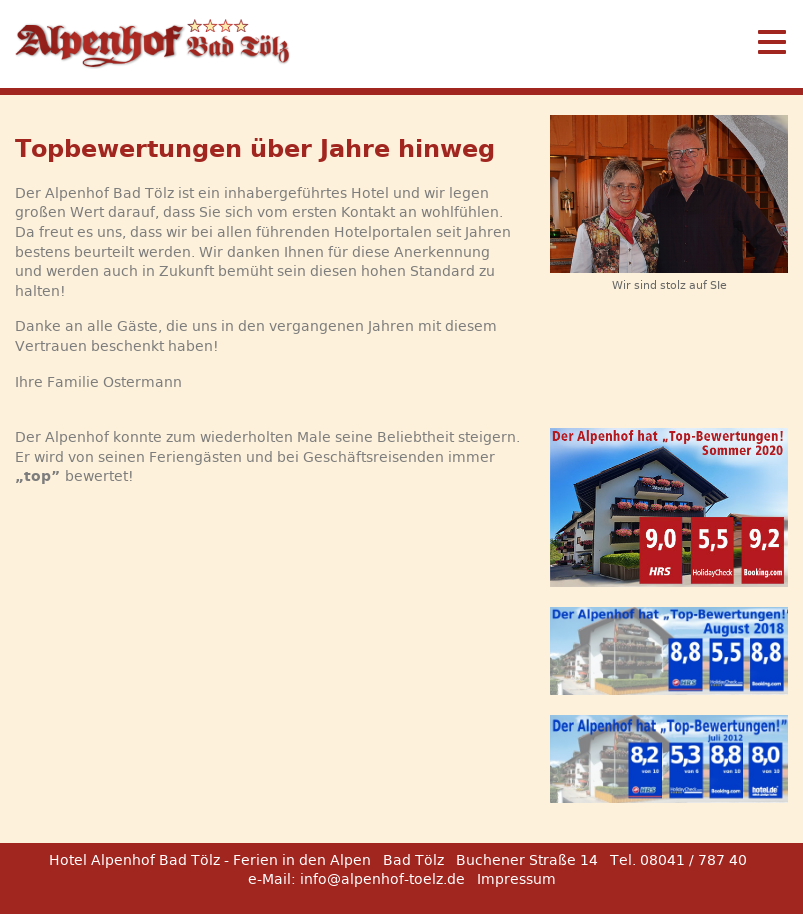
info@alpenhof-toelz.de (382, 879)
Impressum (516, 879)
